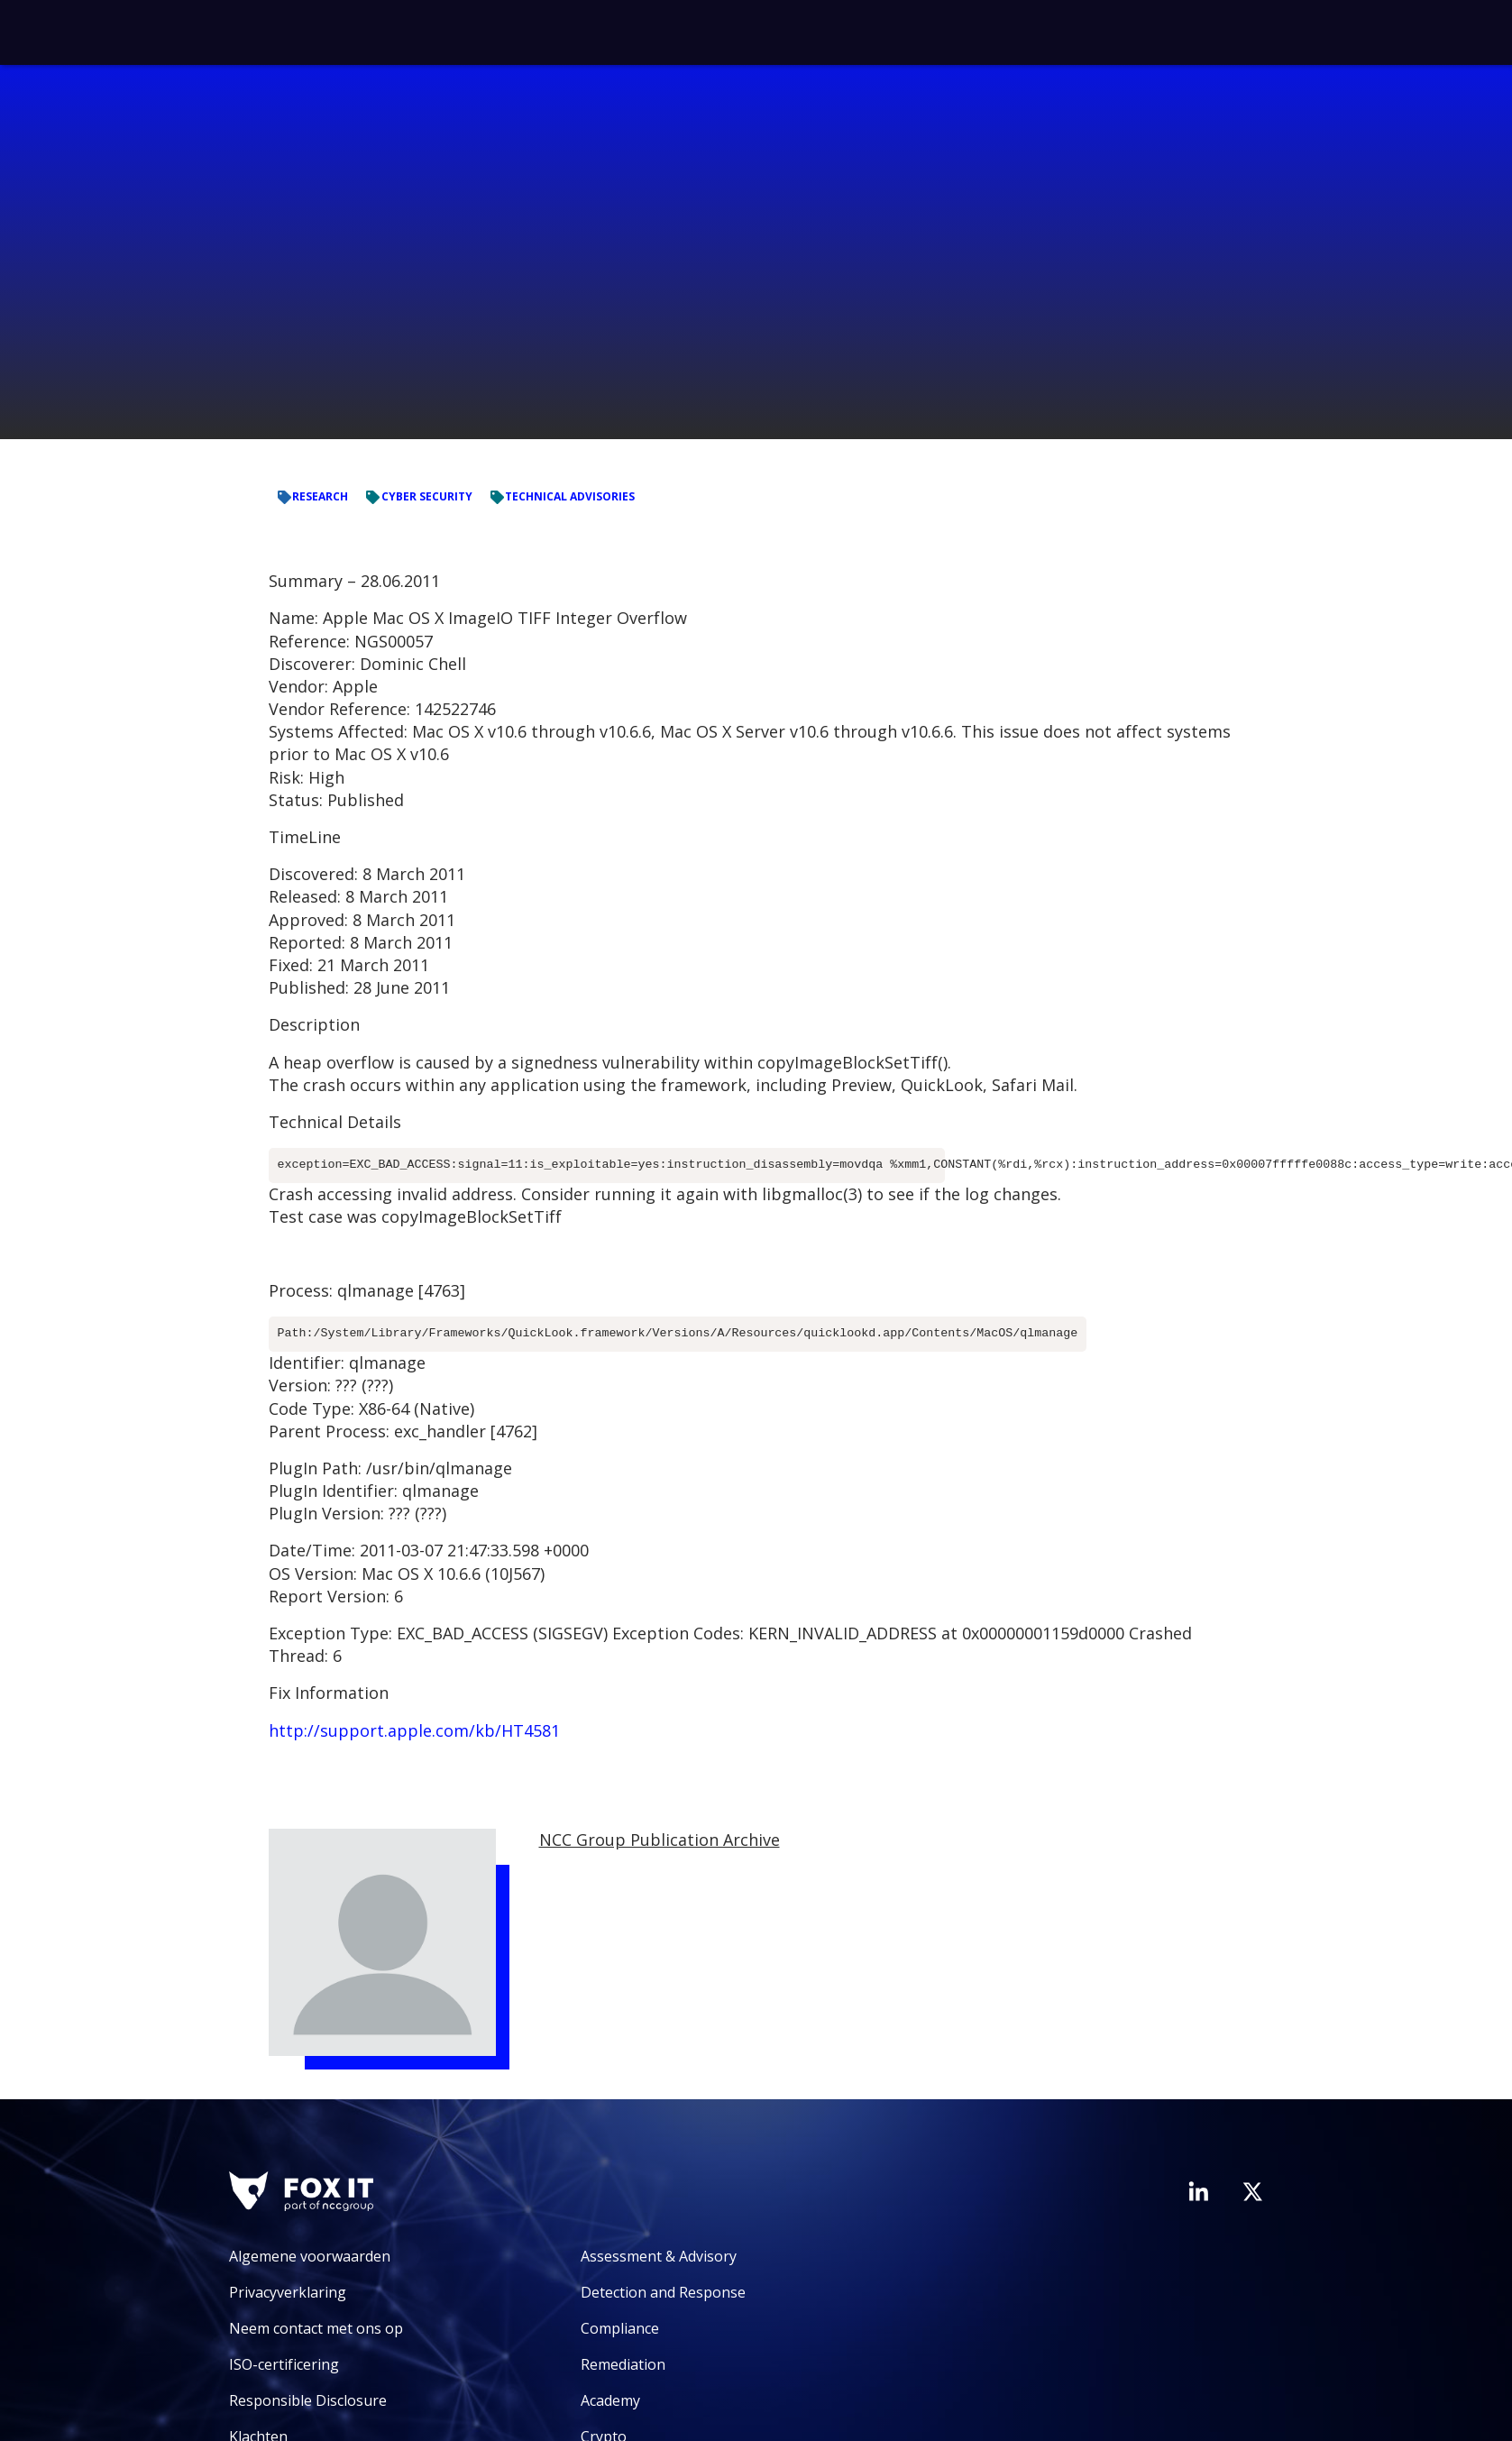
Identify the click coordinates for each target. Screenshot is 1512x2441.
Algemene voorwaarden (309, 2256)
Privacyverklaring (287, 2292)
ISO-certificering (284, 2364)
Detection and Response (663, 2292)
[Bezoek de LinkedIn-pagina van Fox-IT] (1198, 2191)
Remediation (623, 2364)
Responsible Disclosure (308, 2400)
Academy (610, 2400)
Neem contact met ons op (316, 2328)
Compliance (620, 2328)
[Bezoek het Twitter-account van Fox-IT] (1252, 2191)
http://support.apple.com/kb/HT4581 (414, 1730)
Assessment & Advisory (659, 2256)
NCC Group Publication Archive (659, 1839)
